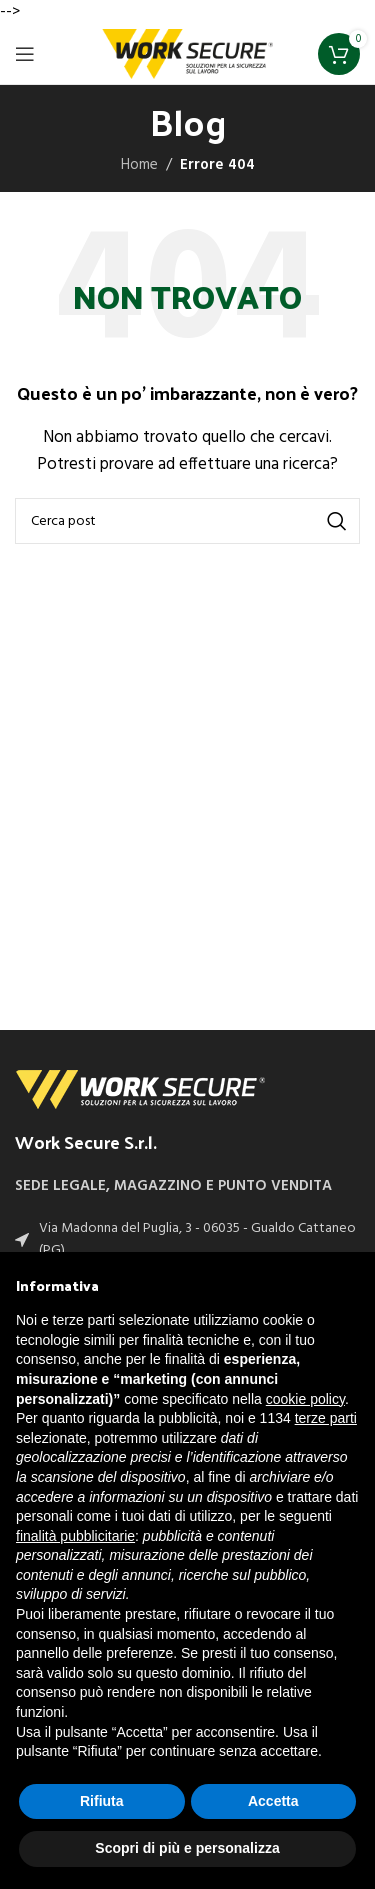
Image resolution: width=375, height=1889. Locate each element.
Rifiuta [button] (102, 1801)
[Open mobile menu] (25, 54)
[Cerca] (187, 521)
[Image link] (140, 1089)
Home (139, 165)
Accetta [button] (273, 1801)
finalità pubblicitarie (75, 1536)
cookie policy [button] (305, 1399)
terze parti (326, 1418)
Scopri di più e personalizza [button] (187, 1848)
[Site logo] (188, 54)
